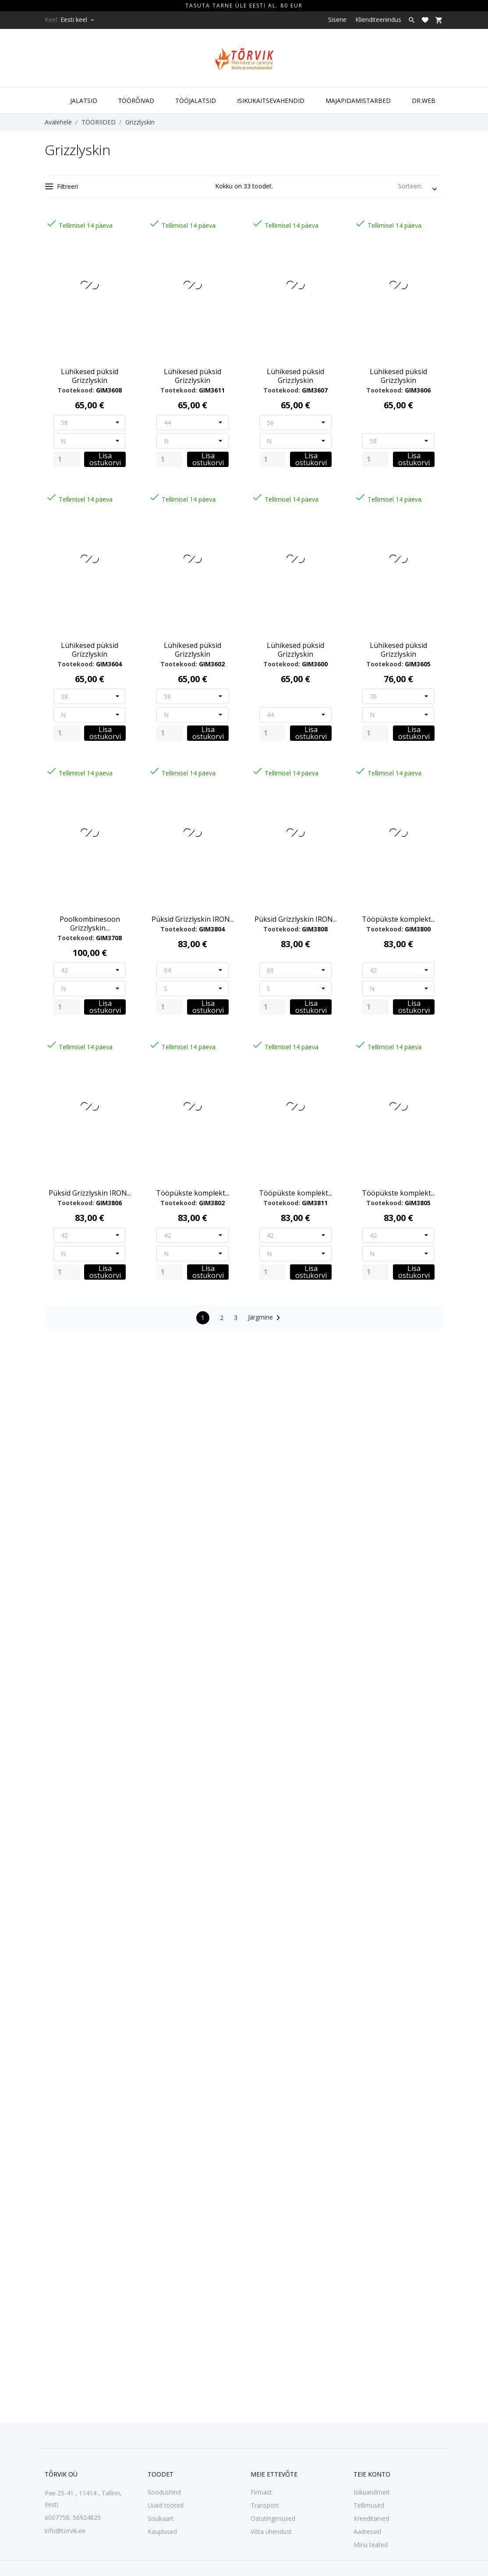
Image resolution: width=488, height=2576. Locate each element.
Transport (265, 2505)
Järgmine (265, 1318)
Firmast (261, 2492)
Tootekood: (75, 390)
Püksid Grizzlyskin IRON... (193, 919)
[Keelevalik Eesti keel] (77, 19)
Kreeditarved (371, 2518)
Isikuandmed (371, 2492)
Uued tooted (166, 2505)
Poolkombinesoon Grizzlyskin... (90, 923)
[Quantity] (66, 459)
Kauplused (162, 2531)
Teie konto (372, 2474)
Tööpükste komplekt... (398, 919)
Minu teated (371, 2545)
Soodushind (164, 2492)
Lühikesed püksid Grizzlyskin (89, 376)
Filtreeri (61, 186)
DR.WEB (423, 100)
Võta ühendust (271, 2531)
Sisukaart (160, 2518)
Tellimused (369, 2505)
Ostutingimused (273, 2518)
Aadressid (367, 2531)
